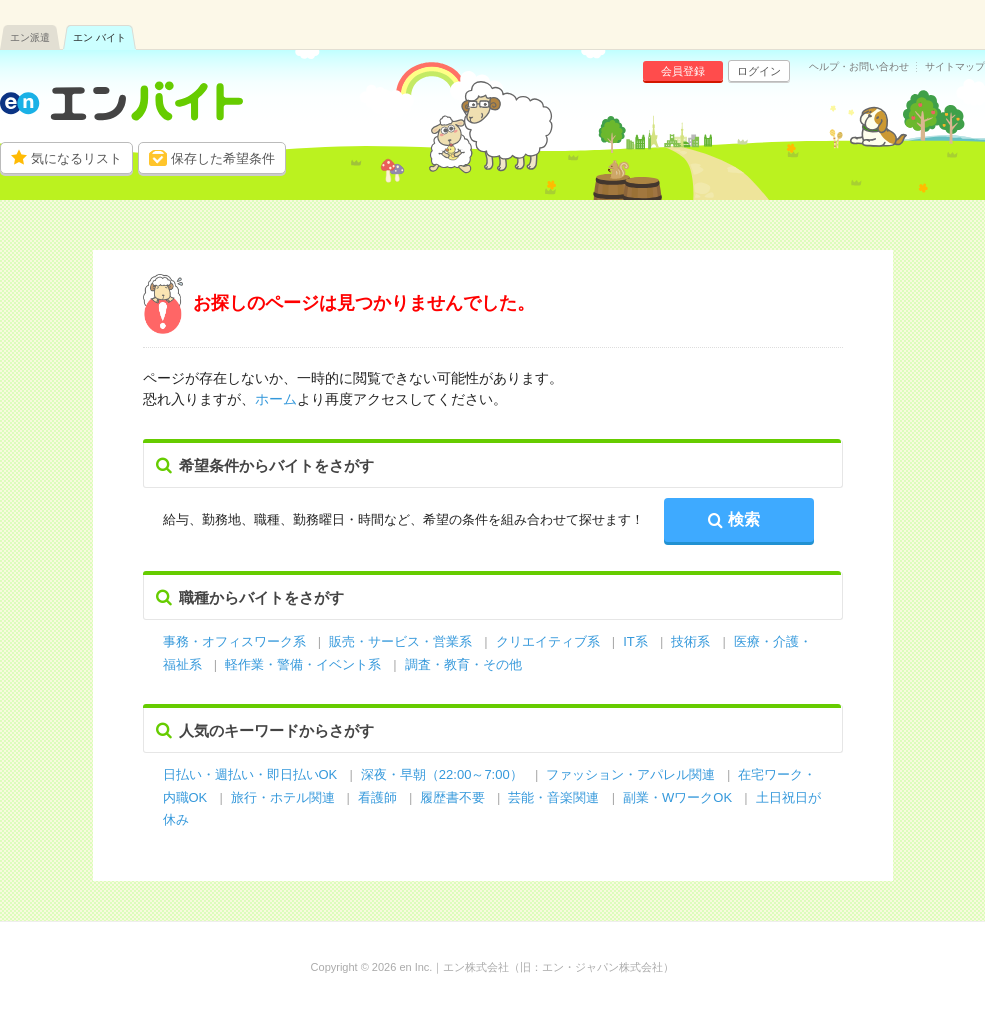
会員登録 (683, 71)
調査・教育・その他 (463, 664)
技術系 (690, 641)
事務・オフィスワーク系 (234, 641)
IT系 (635, 641)
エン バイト (99, 37)
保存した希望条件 (223, 158)
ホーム (276, 399)
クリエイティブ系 (548, 641)
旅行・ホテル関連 (285, 797)
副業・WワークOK (677, 797)
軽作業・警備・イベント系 (303, 664)
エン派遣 (30, 37)
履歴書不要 (454, 797)
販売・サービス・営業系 (400, 641)
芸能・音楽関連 (553, 797)
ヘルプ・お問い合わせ (859, 67)
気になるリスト (76, 158)
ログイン (759, 71)
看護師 (377, 797)
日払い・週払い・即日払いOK (250, 774)
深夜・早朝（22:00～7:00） (442, 774)
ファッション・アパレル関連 (632, 774)
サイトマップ (955, 67)
